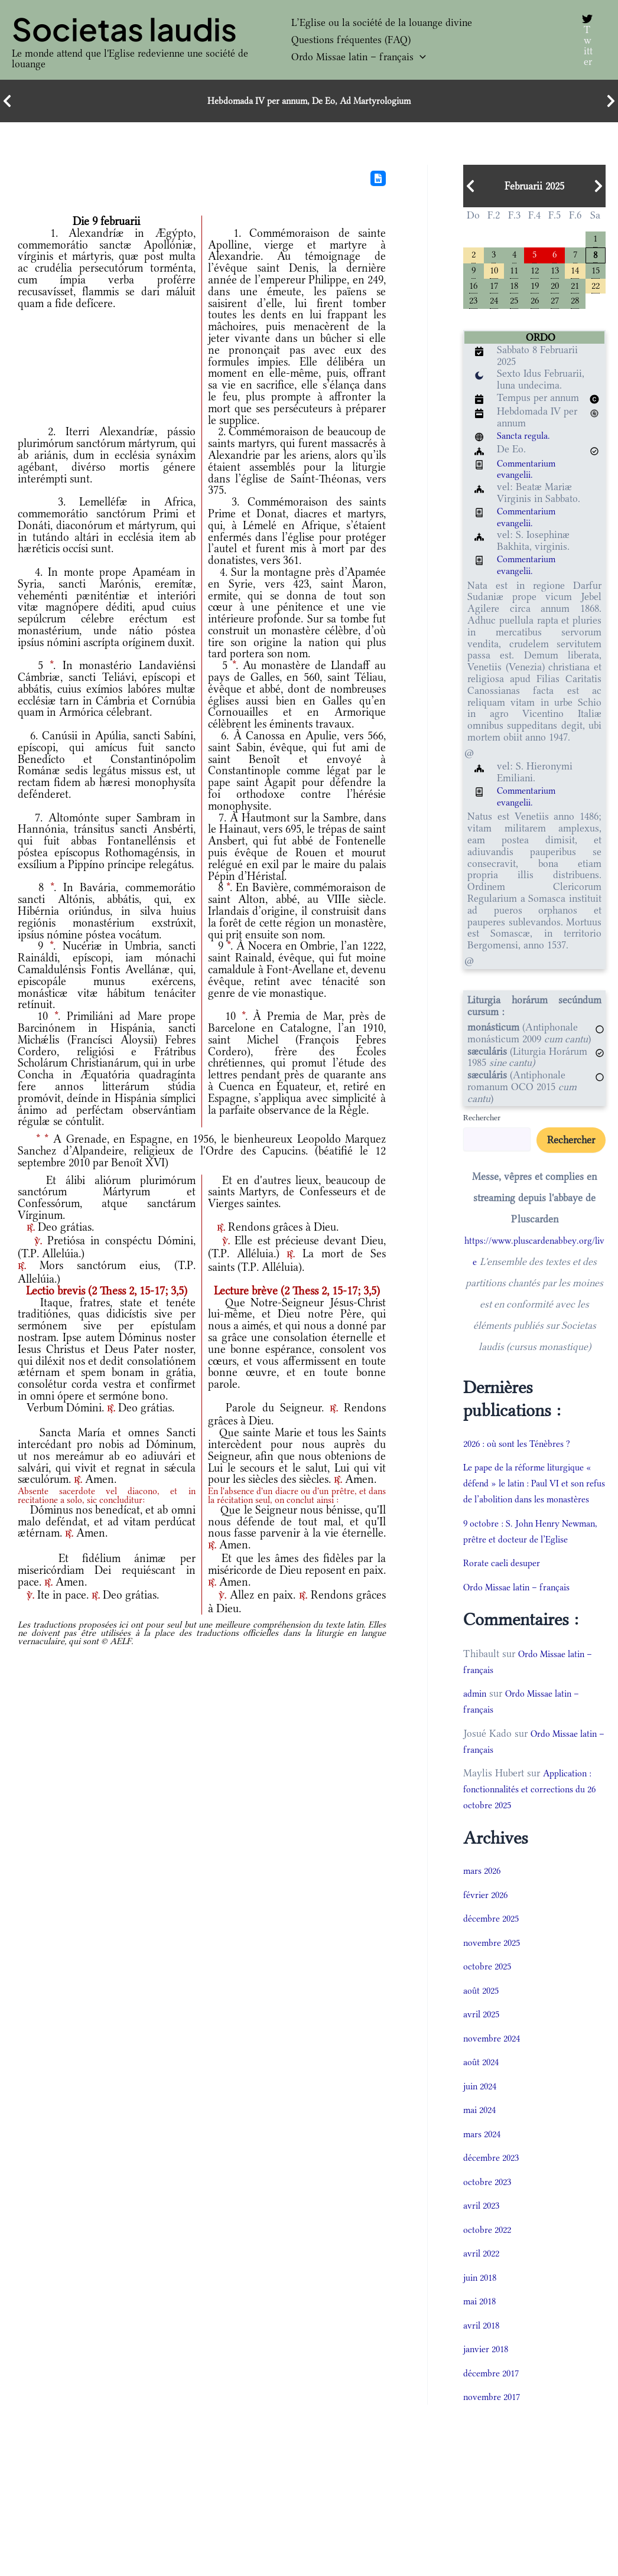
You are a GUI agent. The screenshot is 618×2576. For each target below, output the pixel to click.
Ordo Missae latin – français (358, 57)
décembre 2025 (494, 1956)
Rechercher (481, 1123)
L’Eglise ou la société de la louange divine (381, 22)
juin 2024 (482, 2124)
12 (534, 272)
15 (595, 272)
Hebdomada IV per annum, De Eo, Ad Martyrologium (309, 101)
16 (473, 289)
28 (575, 305)
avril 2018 (484, 2363)
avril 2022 (484, 2291)
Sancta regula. (527, 441)
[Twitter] (586, 40)
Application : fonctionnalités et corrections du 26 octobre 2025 (532, 1827)
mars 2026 (484, 1909)
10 (494, 272)
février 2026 (488, 1932)
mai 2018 (482, 2339)
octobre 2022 (489, 2267)
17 (494, 289)
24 (494, 305)
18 (514, 289)
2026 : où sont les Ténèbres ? (524, 1449)
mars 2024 (484, 2171)
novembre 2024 (495, 2076)
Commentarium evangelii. (530, 475)
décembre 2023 (494, 2196)
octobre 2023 (489, 2219)
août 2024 (483, 2100)
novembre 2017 (495, 2435)
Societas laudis (124, 28)
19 (534, 289)
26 (534, 305)
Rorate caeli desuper (506, 1601)
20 (555, 289)
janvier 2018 (489, 2387)
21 (575, 289)
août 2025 (483, 2028)
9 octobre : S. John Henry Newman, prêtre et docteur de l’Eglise (526, 1561)
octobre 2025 (489, 2004)
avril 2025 (484, 2052)
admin (476, 1731)
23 (473, 305)
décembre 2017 (494, 2411)
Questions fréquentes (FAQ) (351, 39)
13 (555, 272)
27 (555, 305)
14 (575, 272)
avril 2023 (484, 2243)
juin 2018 (482, 2315)
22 (595, 289)
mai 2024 (482, 2148)
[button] (420, 57)
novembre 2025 (495, 1980)
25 (514, 305)
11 (514, 272)
